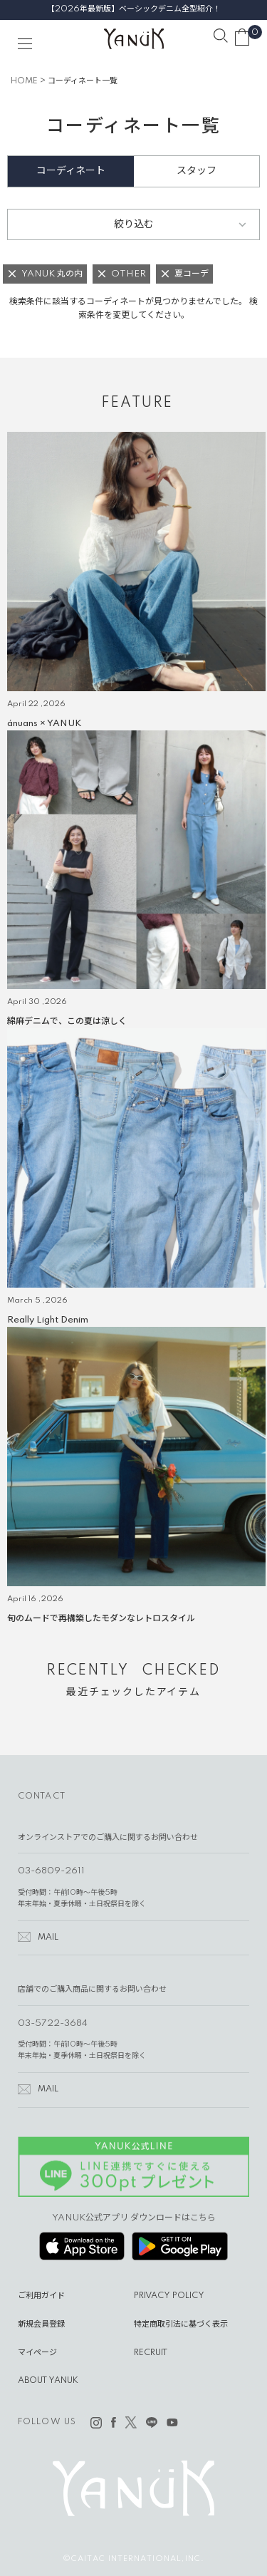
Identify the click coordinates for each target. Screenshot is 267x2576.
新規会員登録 (41, 2324)
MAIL (48, 1937)
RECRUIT (150, 2353)
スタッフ (196, 171)
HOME (24, 81)
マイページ (37, 2353)
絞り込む (134, 224)
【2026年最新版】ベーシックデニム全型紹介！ (134, 9)
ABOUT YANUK (48, 2380)
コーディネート (70, 171)
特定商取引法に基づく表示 (181, 2324)
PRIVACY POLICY (169, 2296)
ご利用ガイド (41, 2296)
